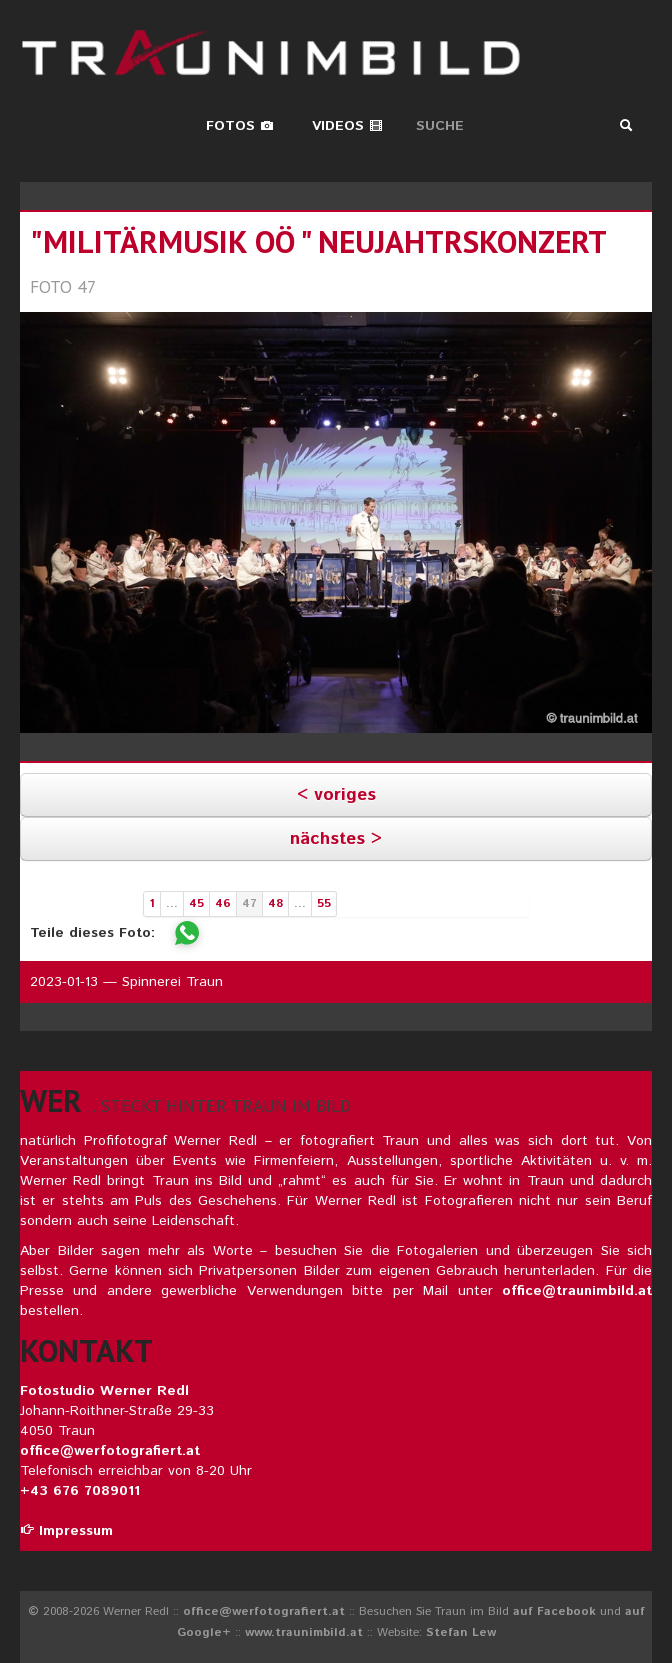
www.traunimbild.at (304, 1632)
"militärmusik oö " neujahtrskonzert (318, 241)
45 (196, 903)
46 (223, 903)
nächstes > (336, 839)
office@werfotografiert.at (110, 1451)
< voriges (336, 795)
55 (324, 903)
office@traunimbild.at (577, 1291)
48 (275, 903)
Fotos (240, 126)
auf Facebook (554, 1611)
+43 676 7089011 (80, 1491)
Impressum (66, 1531)
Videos (347, 126)
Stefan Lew (461, 1632)
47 (249, 903)
